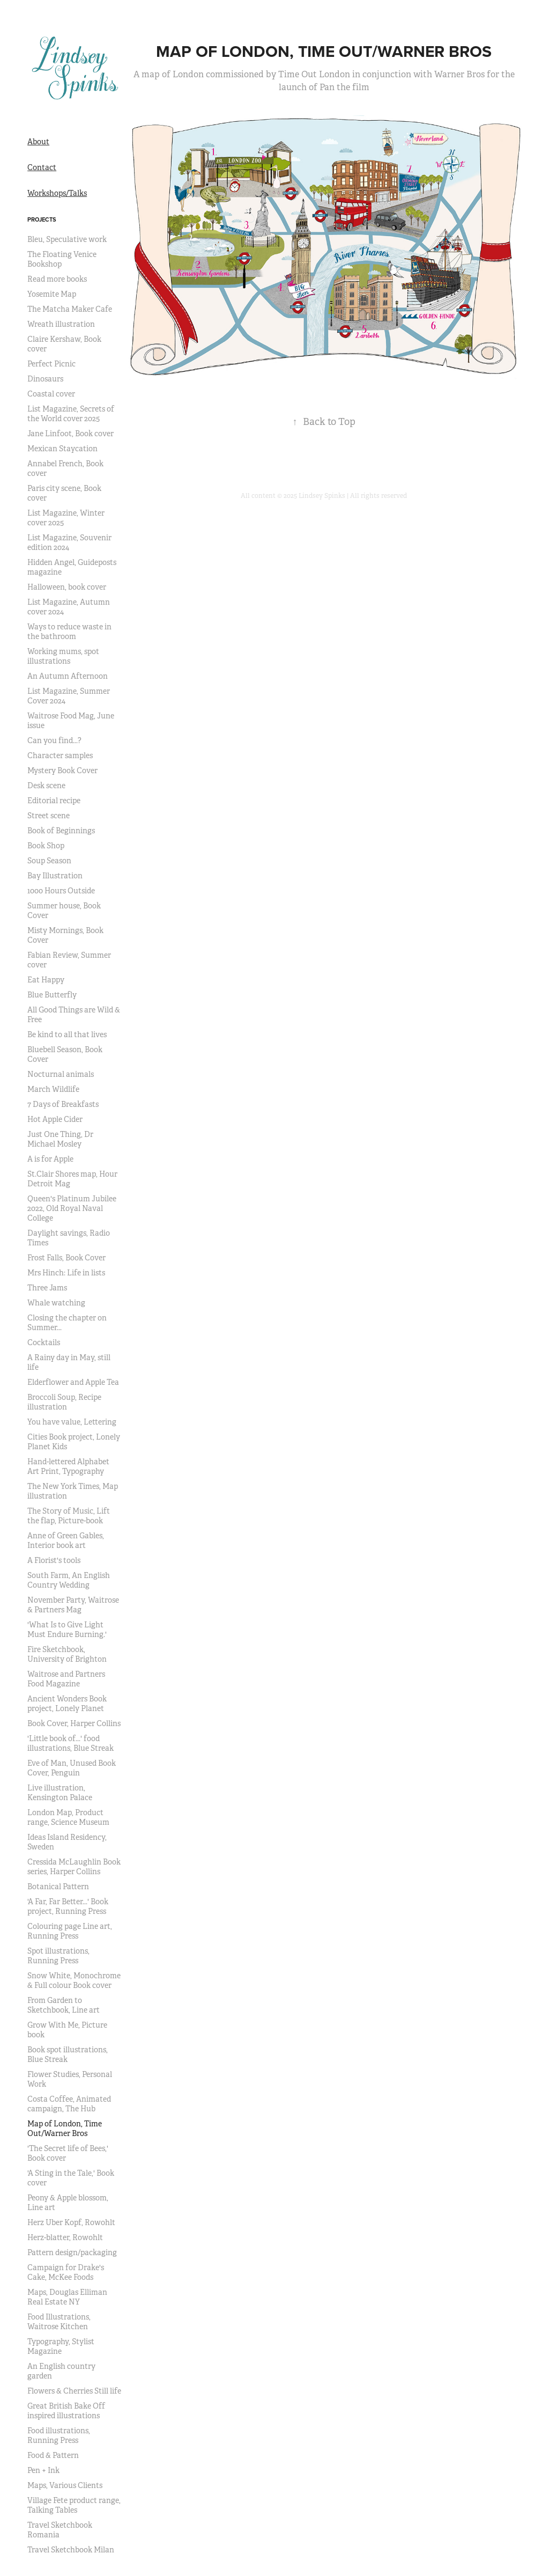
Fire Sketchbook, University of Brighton (67, 1654)
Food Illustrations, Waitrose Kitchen (59, 2321)
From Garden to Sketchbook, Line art (63, 2005)
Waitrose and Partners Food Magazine (66, 1679)
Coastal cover (51, 394)
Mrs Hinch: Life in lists (66, 1273)
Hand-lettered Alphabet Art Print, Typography (68, 1466)
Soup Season (49, 860)
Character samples (60, 755)
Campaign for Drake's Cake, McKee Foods (65, 2272)
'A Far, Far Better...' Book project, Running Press (67, 1906)
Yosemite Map (51, 294)
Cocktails (43, 1342)
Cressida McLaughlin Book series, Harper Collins (74, 1866)
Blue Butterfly (52, 995)
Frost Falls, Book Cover (66, 1258)
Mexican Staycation (62, 448)
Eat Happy (45, 980)
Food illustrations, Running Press (58, 2435)
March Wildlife (53, 1089)
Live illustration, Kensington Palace (59, 1792)
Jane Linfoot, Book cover (70, 433)
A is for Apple (50, 1159)
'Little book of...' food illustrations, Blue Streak (70, 1743)
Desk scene (46, 785)
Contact (41, 167)
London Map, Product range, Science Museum (68, 1817)
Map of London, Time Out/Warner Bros (64, 2128)
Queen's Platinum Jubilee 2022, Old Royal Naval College (71, 1208)
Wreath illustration (61, 324)
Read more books (57, 279)
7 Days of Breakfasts (63, 1104)
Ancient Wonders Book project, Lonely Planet (67, 1703)
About (38, 141)
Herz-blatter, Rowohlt (65, 2237)
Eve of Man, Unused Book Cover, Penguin (71, 1768)
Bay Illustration (55, 875)
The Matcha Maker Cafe (69, 309)
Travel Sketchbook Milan (70, 2550)
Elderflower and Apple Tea (73, 1382)
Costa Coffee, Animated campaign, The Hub (69, 2103)
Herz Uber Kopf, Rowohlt (71, 2222)
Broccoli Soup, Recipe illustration (64, 1402)
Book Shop (45, 845)
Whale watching (56, 1303)
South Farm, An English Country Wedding (68, 1580)
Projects (41, 219)
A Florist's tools (53, 1560)
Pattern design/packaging (72, 2252)
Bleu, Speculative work (67, 239)
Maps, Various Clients (64, 2485)
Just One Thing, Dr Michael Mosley (60, 1139)
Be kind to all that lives (67, 1034)
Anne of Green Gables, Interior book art (65, 1540)
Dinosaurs (45, 379)
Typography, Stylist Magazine (60, 2346)
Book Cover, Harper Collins (74, 1723)
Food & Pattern (53, 2455)
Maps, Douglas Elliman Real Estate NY (67, 2297)
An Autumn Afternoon (67, 676)
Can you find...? (54, 740)
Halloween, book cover (66, 587)
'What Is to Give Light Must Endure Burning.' (67, 1629)
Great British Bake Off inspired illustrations (66, 2410)
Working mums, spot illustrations (63, 656)
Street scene (48, 815)
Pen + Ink (43, 2470)
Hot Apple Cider (55, 1119)
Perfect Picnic (51, 364)
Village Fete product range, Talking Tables (74, 2505)
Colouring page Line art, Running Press (69, 1931)
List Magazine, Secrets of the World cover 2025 (70, 413)
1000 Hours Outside (61, 891)
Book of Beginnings (61, 830)
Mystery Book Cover (62, 770)
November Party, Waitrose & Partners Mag (73, 1604)
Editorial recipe (53, 800)
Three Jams (47, 1288)
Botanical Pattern (58, 1886)
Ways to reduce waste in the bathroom (69, 631)
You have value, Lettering (71, 1422)
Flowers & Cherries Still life (74, 2391)
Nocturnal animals (60, 1074)
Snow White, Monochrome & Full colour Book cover (74, 1980)
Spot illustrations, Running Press (58, 1955)
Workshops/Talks (57, 193)
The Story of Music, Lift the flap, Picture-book (68, 1515)
